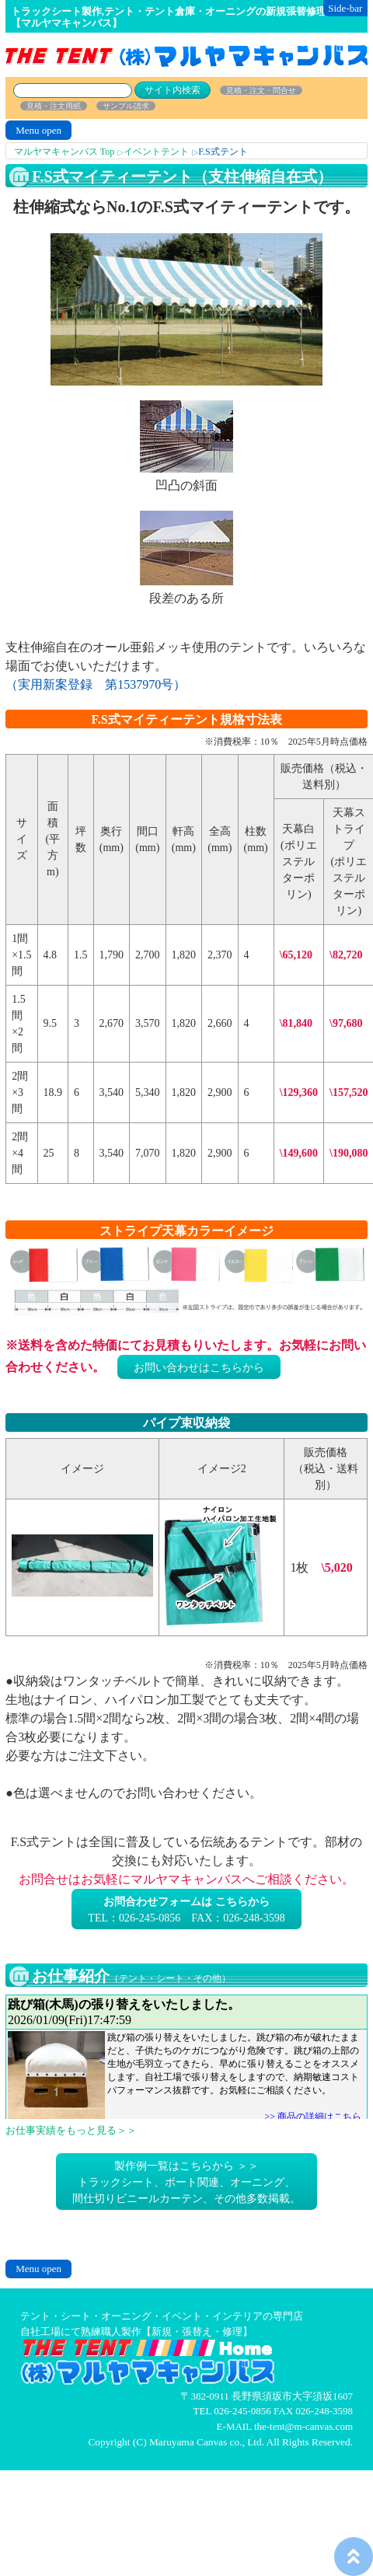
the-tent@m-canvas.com (303, 2426)
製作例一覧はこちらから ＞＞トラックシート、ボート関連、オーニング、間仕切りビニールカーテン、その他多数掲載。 (186, 2182)
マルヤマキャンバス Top (64, 151)
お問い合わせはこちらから (199, 1368)
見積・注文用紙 (53, 106)
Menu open (38, 130)
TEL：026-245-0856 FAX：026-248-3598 (186, 1910)
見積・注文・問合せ (261, 90)
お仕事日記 (186, 2057)
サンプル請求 (126, 106)
